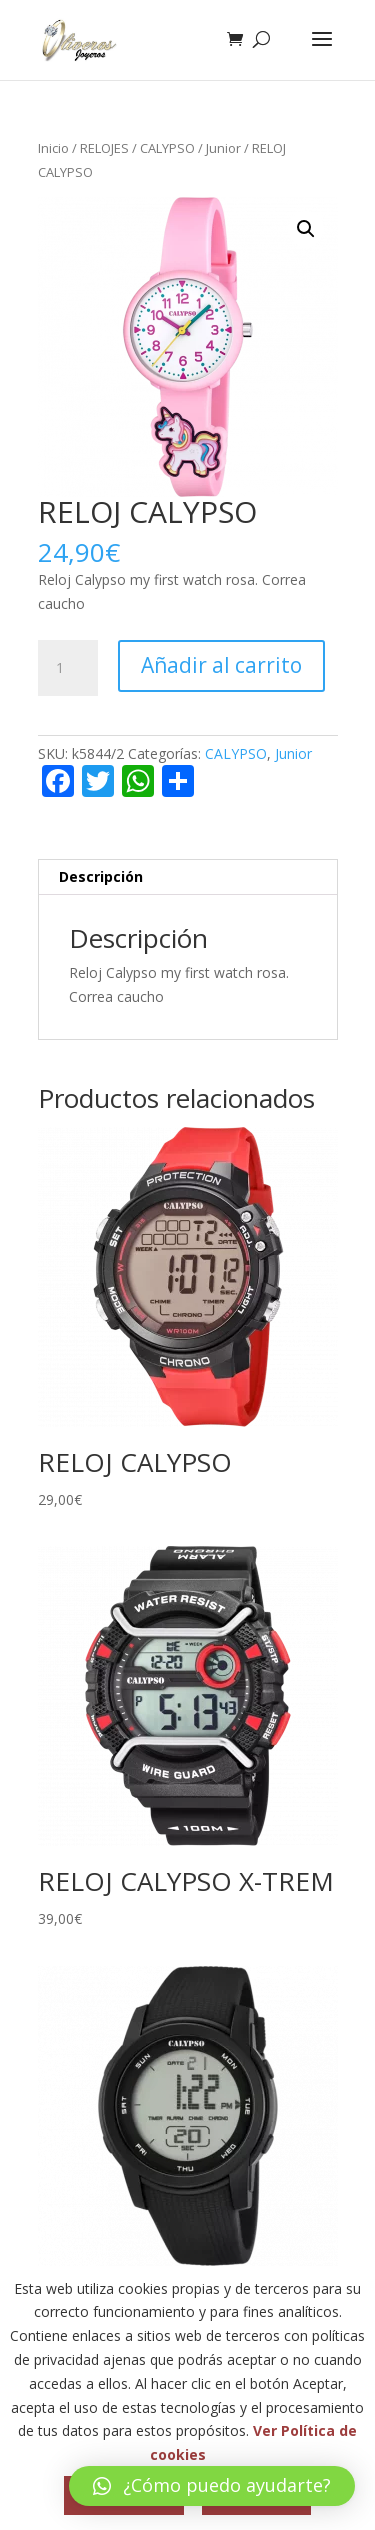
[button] (306, 229)
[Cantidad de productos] (68, 668)
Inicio (53, 148)
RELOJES (104, 148)
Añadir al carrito (221, 665)
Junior (223, 148)
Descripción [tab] (101, 876)
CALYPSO (167, 148)
